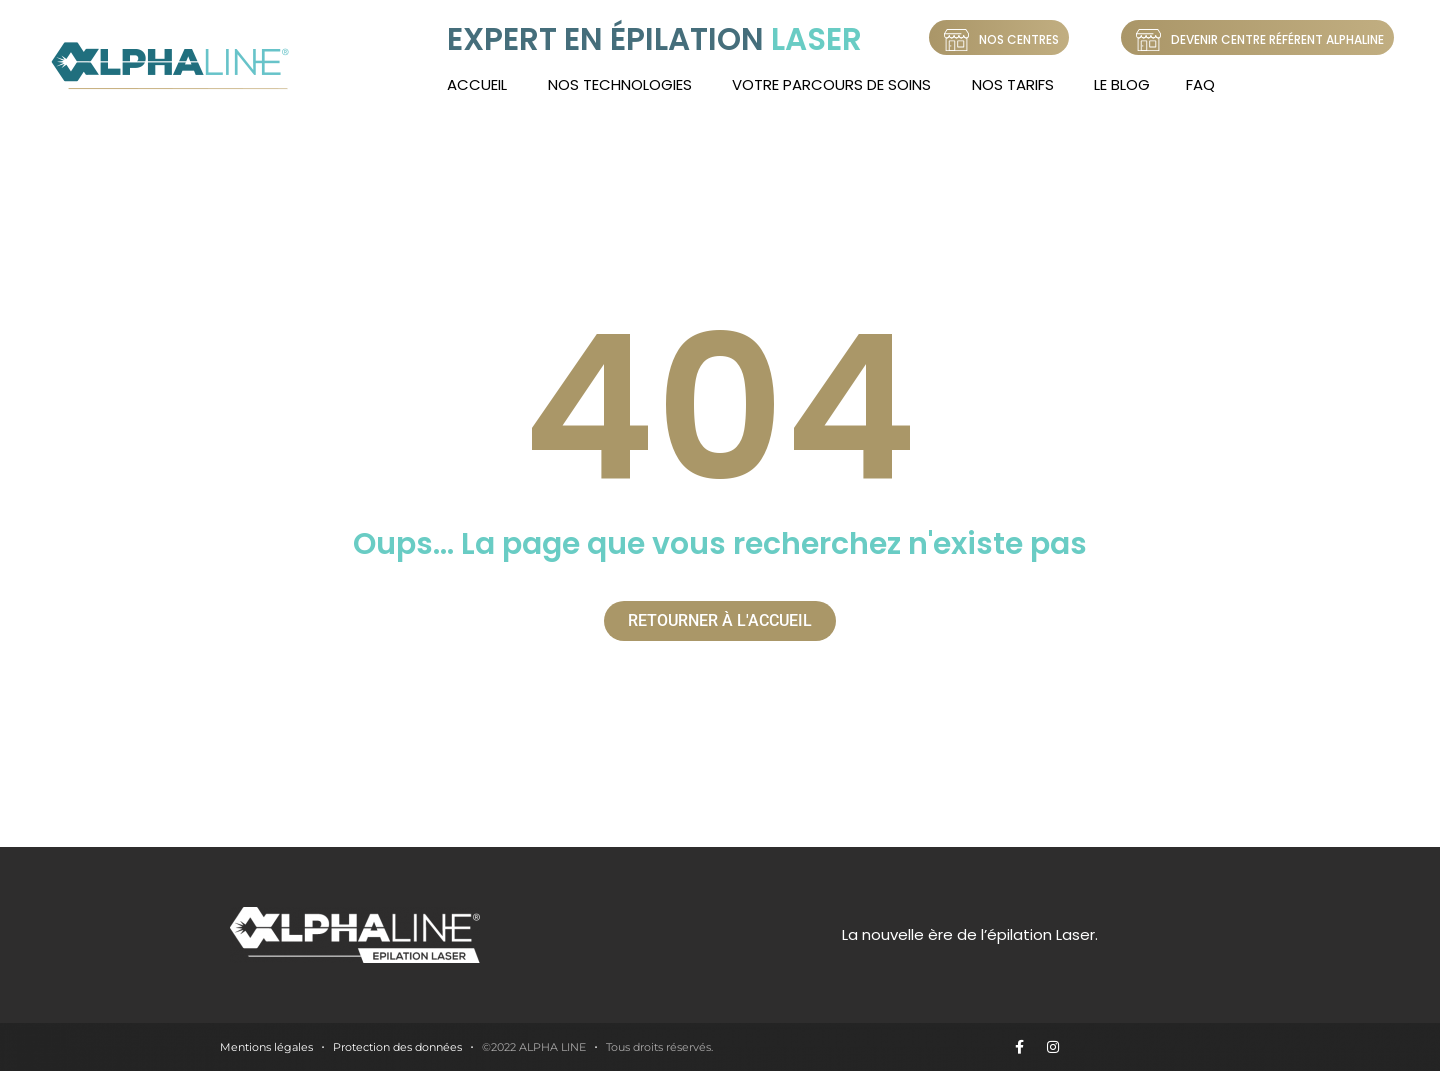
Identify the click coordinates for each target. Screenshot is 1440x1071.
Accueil (477, 84)
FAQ (1200, 84)
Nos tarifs (1013, 84)
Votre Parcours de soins (831, 84)
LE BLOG (1122, 84)
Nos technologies (620, 84)
